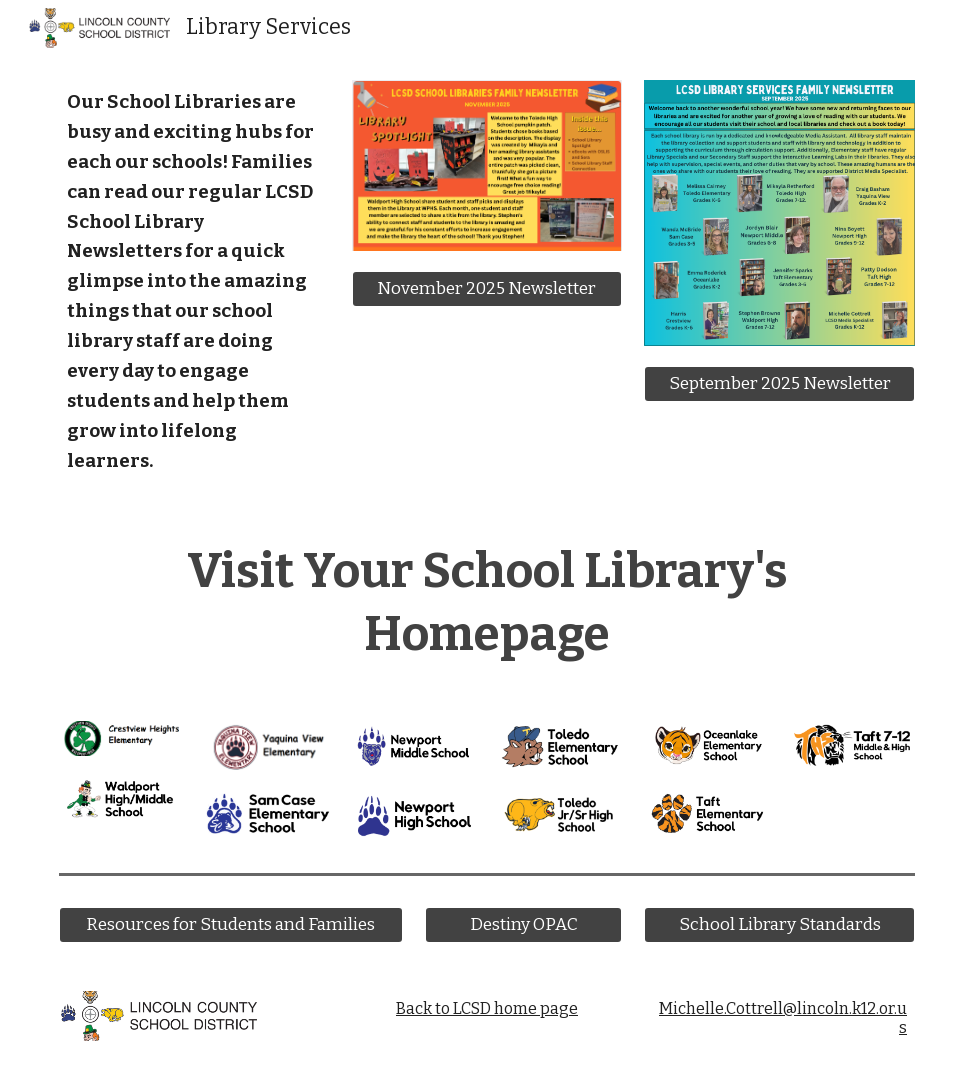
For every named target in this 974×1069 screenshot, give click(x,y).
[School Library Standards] (779, 924)
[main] (194, 282)
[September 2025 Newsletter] (779, 384)
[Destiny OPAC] (524, 924)
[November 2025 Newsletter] (487, 289)
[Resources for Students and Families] (231, 924)
